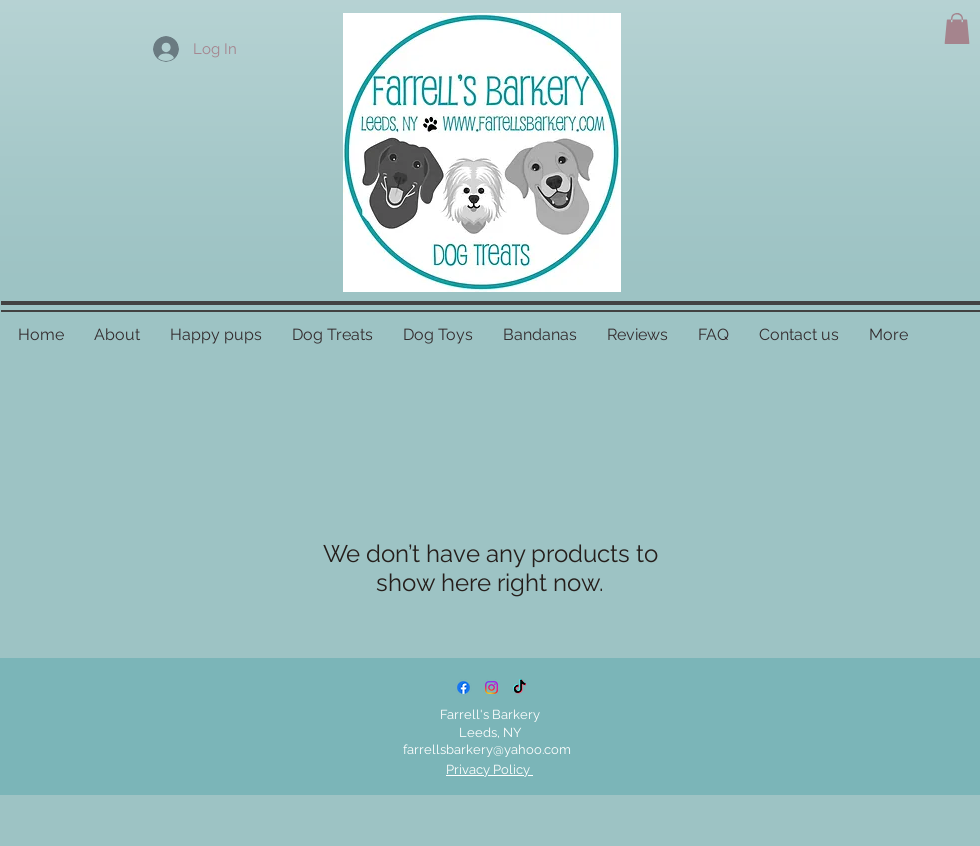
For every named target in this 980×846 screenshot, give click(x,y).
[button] (957, 28)
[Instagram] (491, 687)
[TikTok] (519, 687)
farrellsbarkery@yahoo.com (487, 749)
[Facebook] (463, 687)
